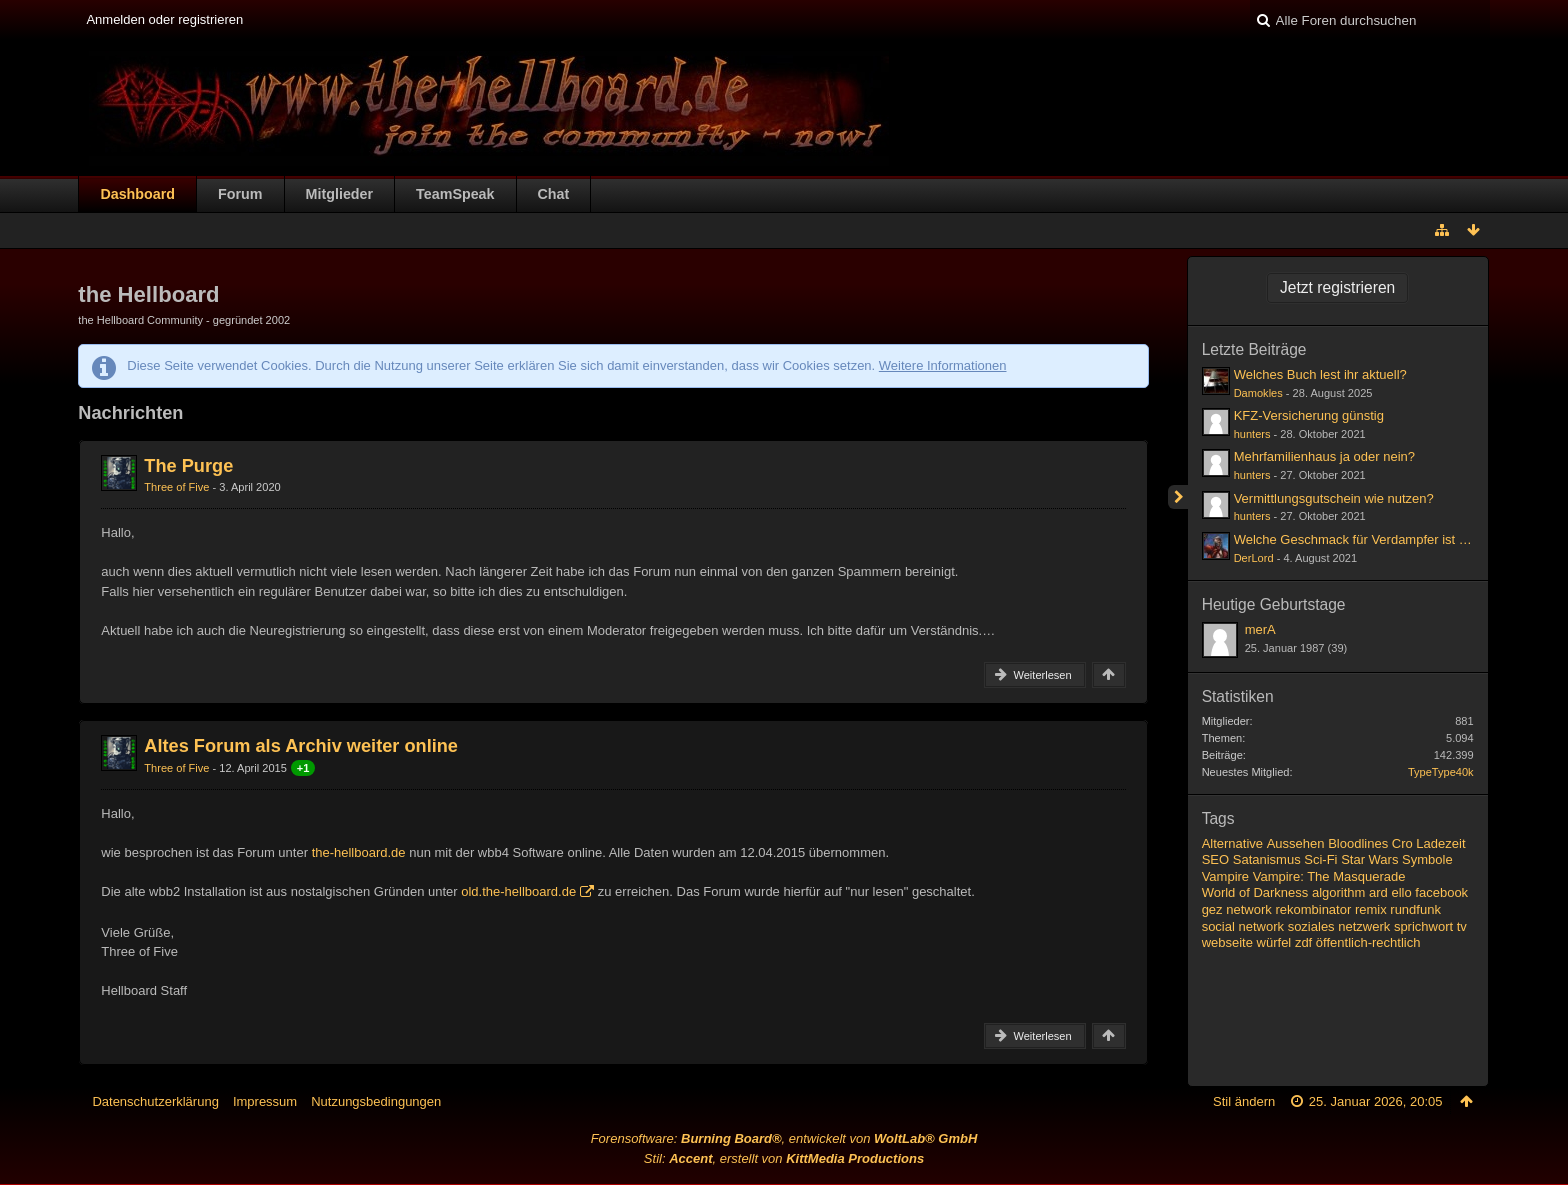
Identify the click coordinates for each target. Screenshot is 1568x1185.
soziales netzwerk (1339, 926)
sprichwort (1423, 926)
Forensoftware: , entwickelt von (784, 1138)
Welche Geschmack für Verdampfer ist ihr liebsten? (1381, 539)
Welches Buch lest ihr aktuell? (1320, 374)
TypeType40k (1441, 772)
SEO (1215, 859)
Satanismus (1267, 859)
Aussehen (1296, 843)
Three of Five (176, 487)
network (1249, 909)
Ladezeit (1440, 843)
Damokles (1258, 393)
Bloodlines (1358, 843)
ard (1378, 892)
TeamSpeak (455, 194)
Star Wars (1369, 859)
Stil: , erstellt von (784, 1158)
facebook (1441, 892)
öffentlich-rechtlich (1368, 942)
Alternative (1232, 843)
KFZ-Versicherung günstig (1309, 415)
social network (1243, 926)
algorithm (1338, 892)
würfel (1274, 942)
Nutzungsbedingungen (376, 1101)
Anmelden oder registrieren (164, 19)
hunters (1252, 434)
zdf (1303, 942)
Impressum (265, 1101)
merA (1260, 629)
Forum (240, 194)
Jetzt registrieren (1337, 287)
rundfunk (1415, 909)
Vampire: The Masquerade (1329, 876)
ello (1401, 892)
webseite (1227, 942)
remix (1371, 909)
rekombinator (1313, 909)
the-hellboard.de (359, 852)
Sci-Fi (1320, 859)
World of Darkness (1255, 892)
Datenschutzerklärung (155, 1101)
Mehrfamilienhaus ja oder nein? (1324, 456)
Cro (1402, 843)
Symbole (1427, 859)
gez (1212, 909)
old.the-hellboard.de (518, 891)
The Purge (188, 466)
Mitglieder (340, 194)
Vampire (1225, 876)
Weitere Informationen (943, 365)
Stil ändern (1244, 1101)
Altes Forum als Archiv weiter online (301, 746)
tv (1462, 926)
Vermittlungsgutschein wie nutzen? (1334, 498)
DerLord (1254, 558)
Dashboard (137, 194)
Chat (554, 194)
